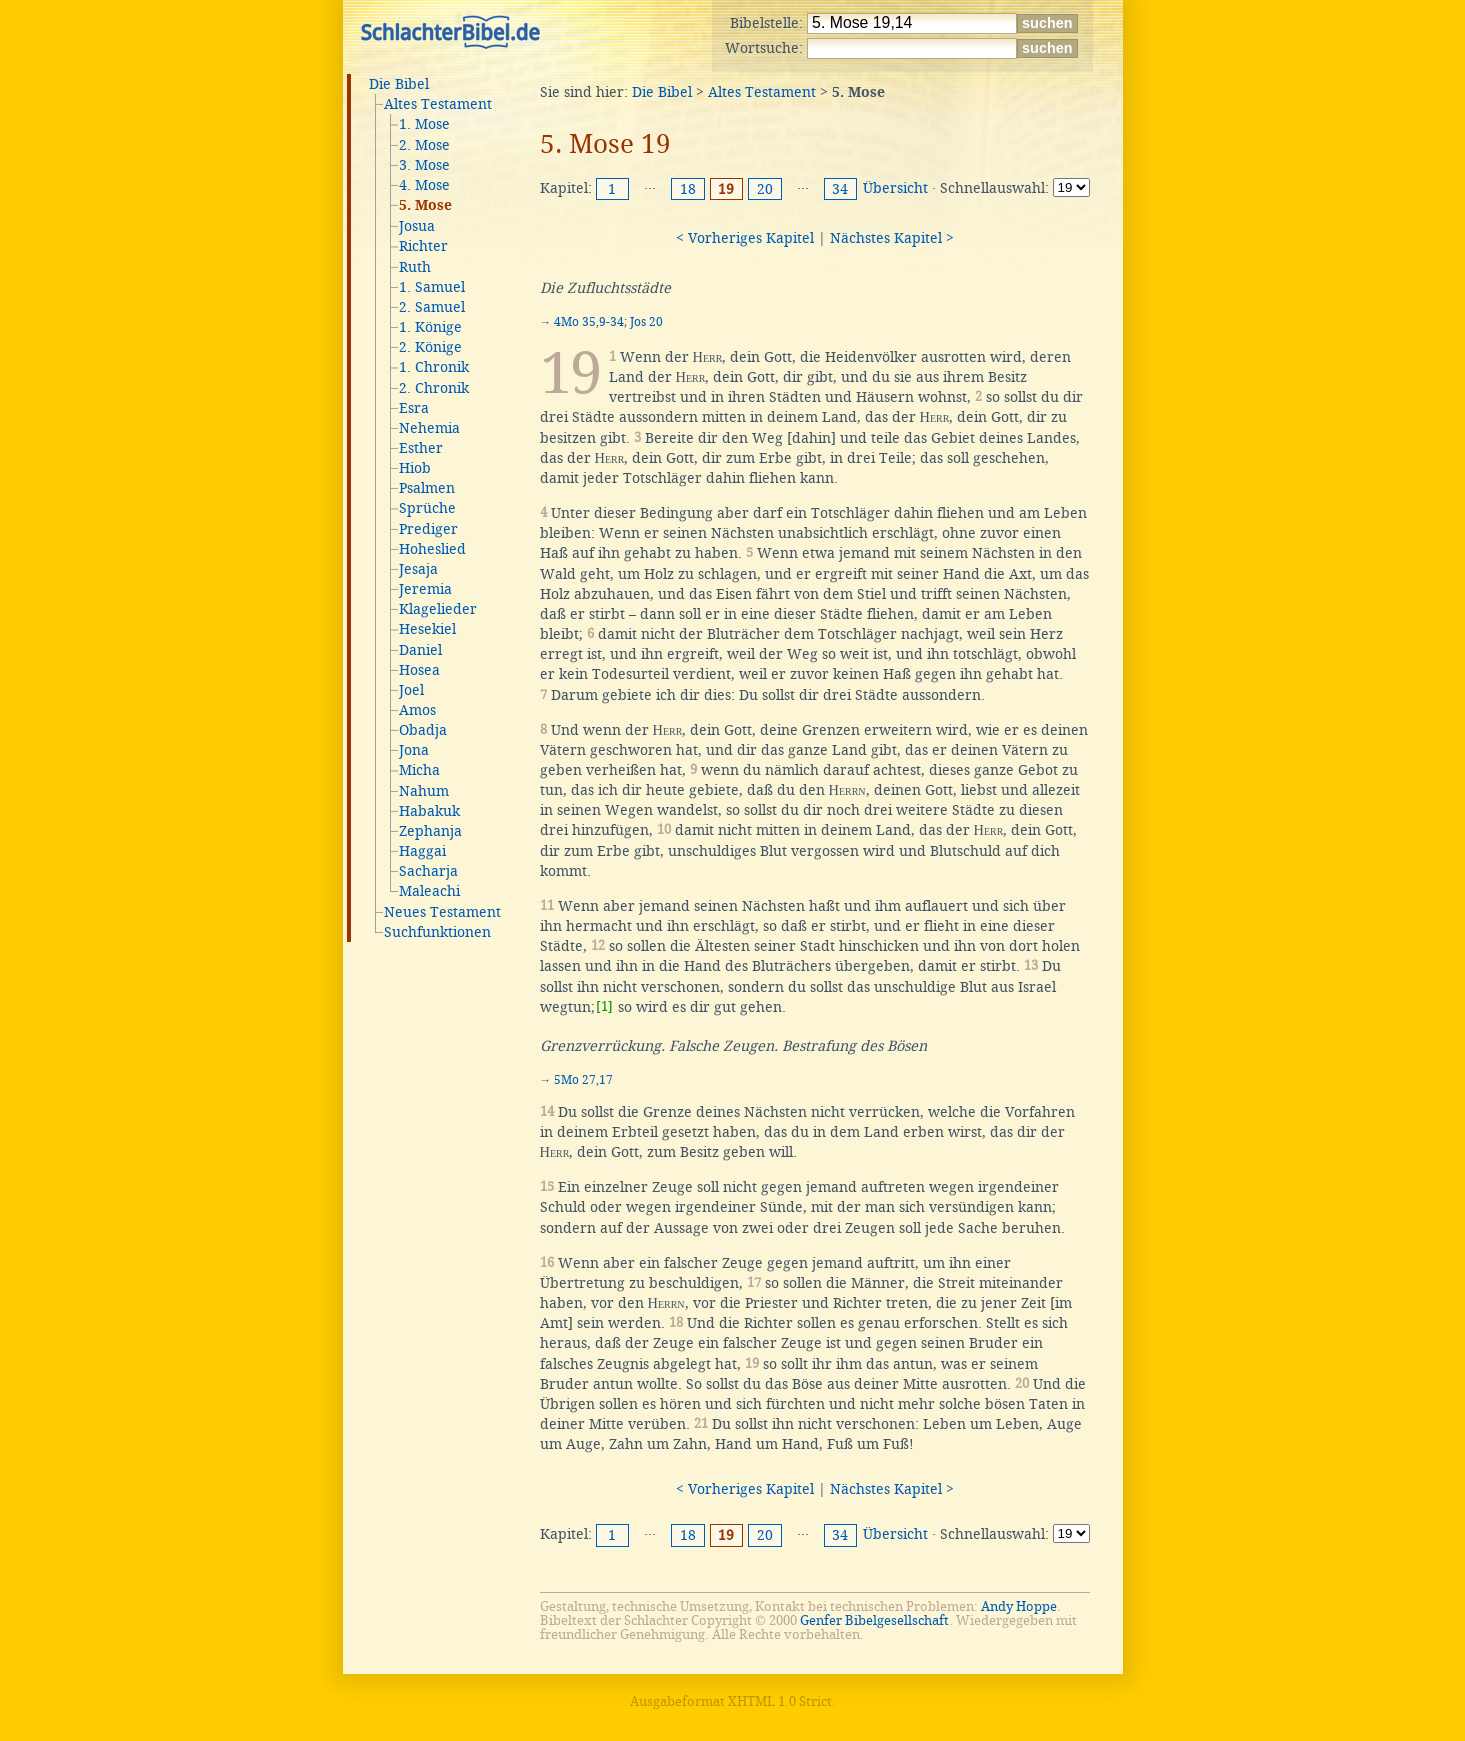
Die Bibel (399, 84)
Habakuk (429, 811)
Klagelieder (438, 609)
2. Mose (424, 145)
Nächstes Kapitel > (892, 238)
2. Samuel (432, 307)
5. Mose (425, 206)
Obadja (423, 730)
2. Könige (430, 347)
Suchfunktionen (437, 932)
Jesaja (418, 569)
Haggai (422, 851)
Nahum (424, 791)
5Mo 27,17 (583, 1080)
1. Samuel (432, 287)
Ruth (415, 267)
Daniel (420, 650)
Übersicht (895, 188)
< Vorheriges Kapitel (745, 238)
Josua (417, 226)
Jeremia (425, 589)
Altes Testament (438, 104)
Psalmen (427, 488)
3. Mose (424, 165)
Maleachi (429, 891)
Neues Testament (442, 912)
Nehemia (429, 428)
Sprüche (427, 508)
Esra (414, 408)
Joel (411, 690)
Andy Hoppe (1019, 1606)
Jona (414, 750)
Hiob (415, 468)
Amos (417, 710)
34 (840, 189)
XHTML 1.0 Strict (780, 1701)
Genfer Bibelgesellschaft (874, 1620)
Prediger (428, 529)
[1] (604, 1006)
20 (765, 189)
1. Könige (430, 327)
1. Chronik (434, 367)
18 (688, 189)
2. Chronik (434, 388)
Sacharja (428, 871)
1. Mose (424, 124)
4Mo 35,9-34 (589, 322)
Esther (421, 448)
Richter (423, 246)
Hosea (419, 670)
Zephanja (430, 831)
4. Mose (424, 185)
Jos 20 (646, 322)
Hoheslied (432, 549)
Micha (419, 770)
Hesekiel (427, 629)
